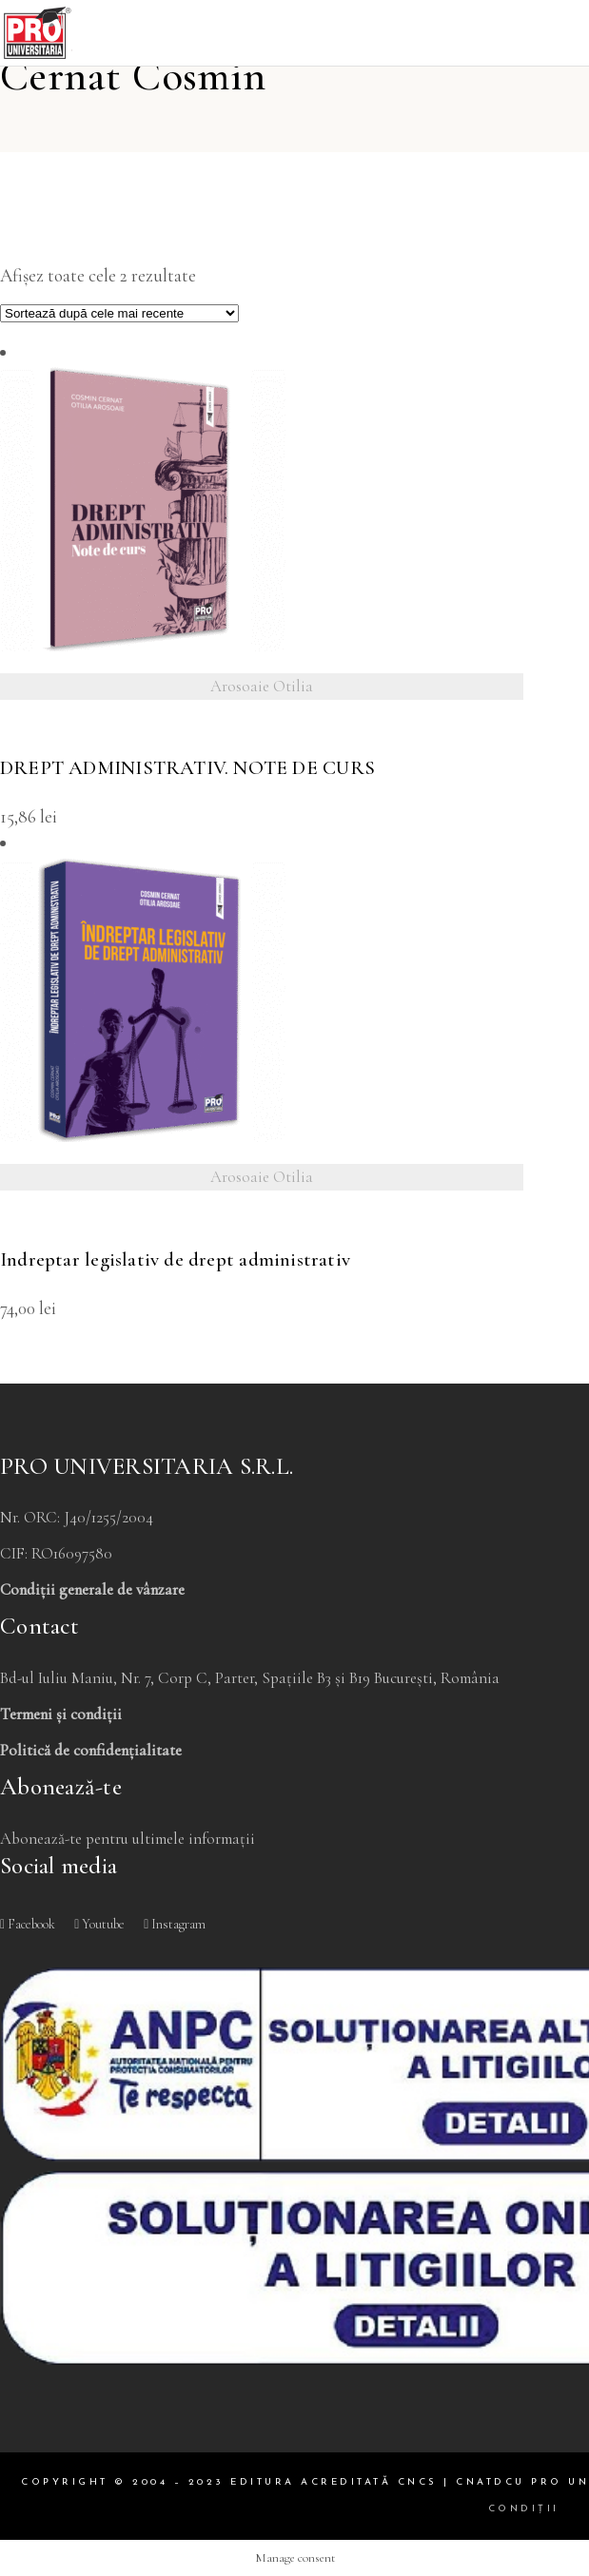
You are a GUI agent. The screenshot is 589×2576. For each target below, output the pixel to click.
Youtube (99, 1924)
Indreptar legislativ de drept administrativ (175, 1259)
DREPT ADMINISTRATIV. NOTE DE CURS (187, 768)
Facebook (27, 1924)
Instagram (175, 1924)
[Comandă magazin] (119, 313)
